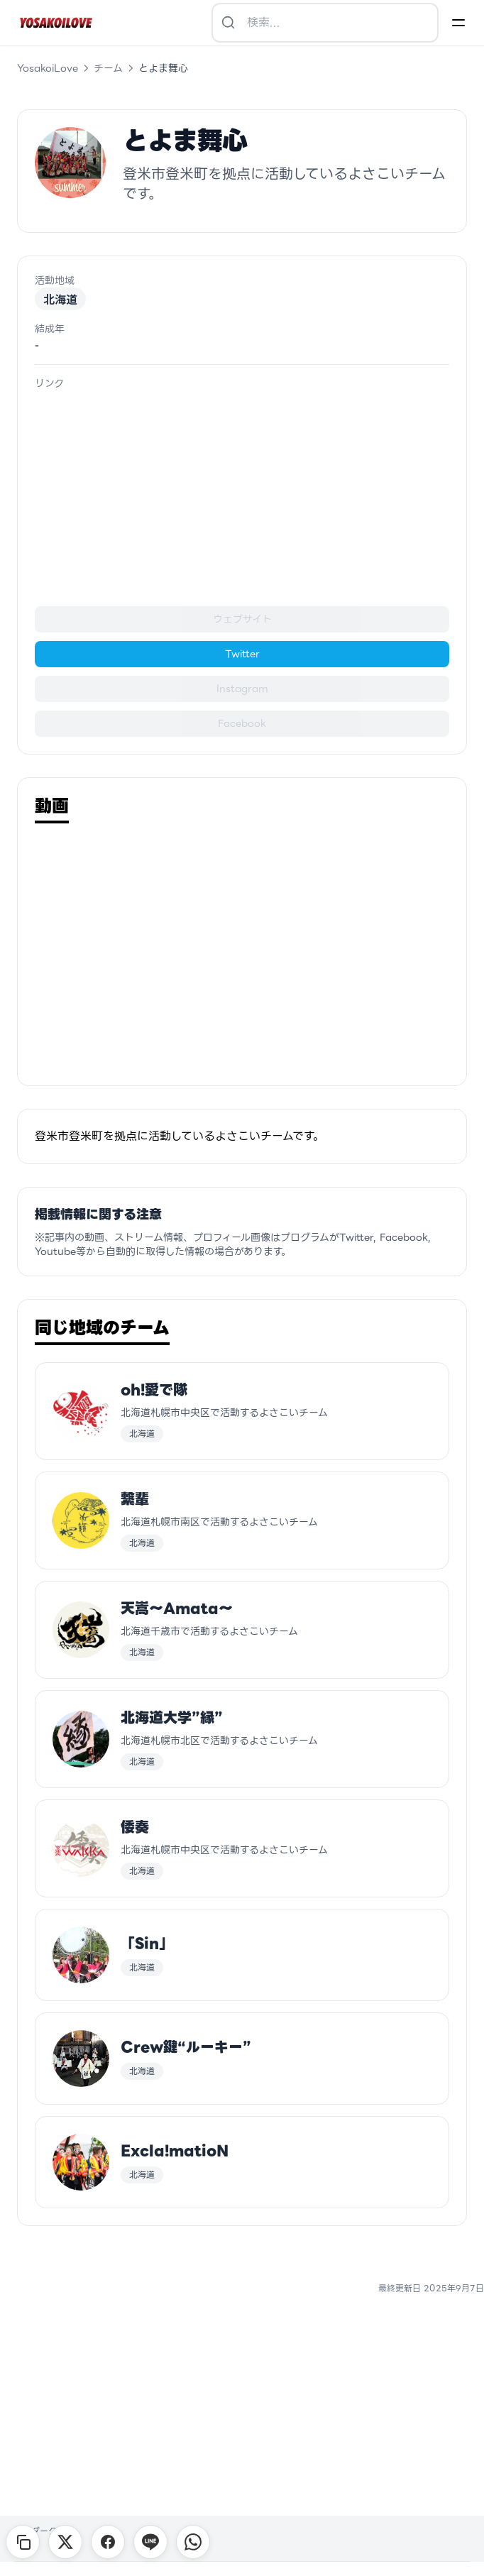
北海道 (60, 298)
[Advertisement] (242, 498)
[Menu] (458, 23)
